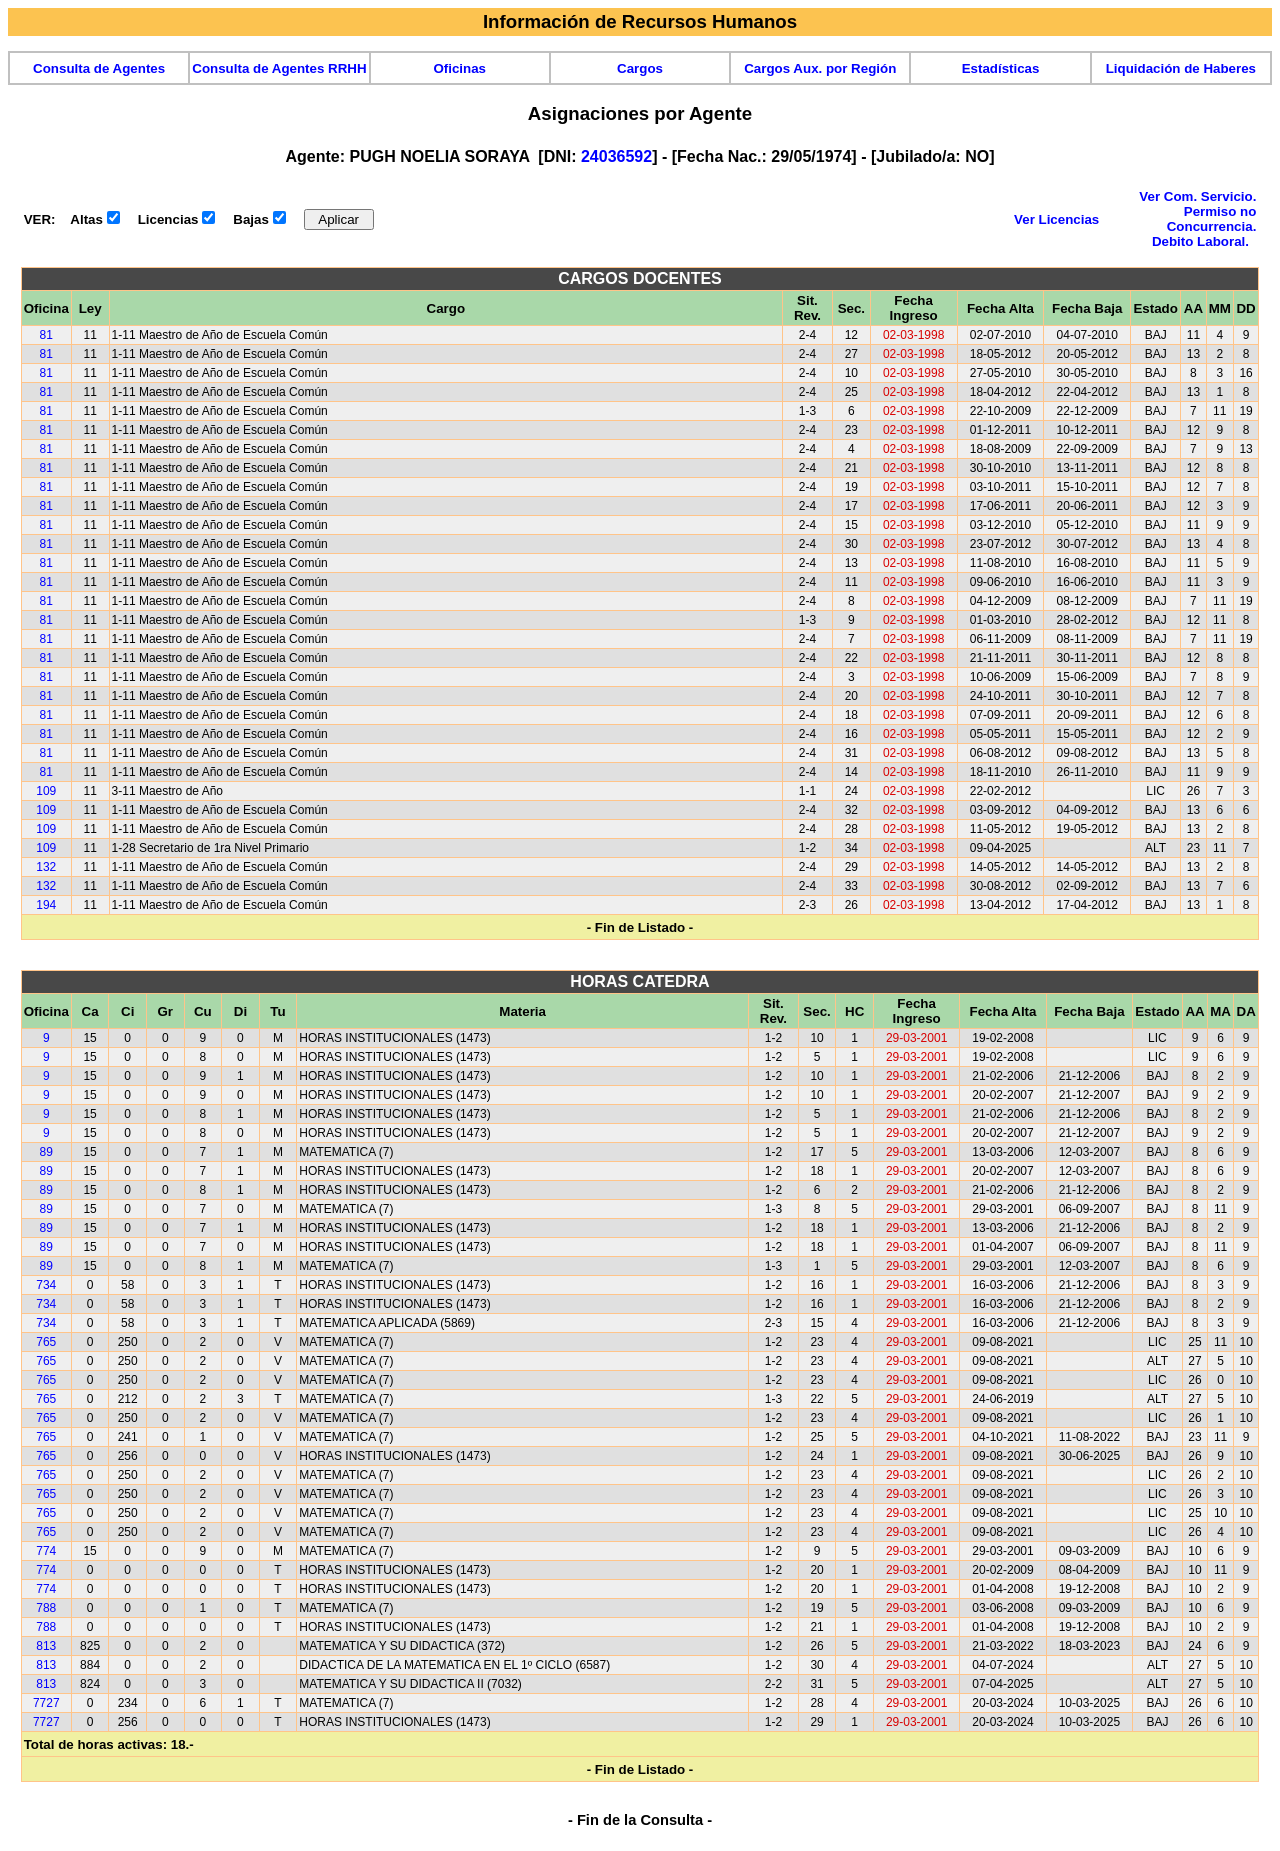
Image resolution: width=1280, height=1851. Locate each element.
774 (46, 1551)
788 (46, 1608)
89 (46, 1152)
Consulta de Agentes (99, 68)
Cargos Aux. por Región (820, 68)
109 (46, 791)
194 (46, 905)
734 (46, 1285)
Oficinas (459, 68)
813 (46, 1646)
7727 (46, 1703)
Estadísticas (1001, 68)
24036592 (616, 156)
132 (46, 867)
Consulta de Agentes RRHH (279, 68)
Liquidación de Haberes (1181, 68)
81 (46, 335)
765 (46, 1342)
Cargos (640, 68)
